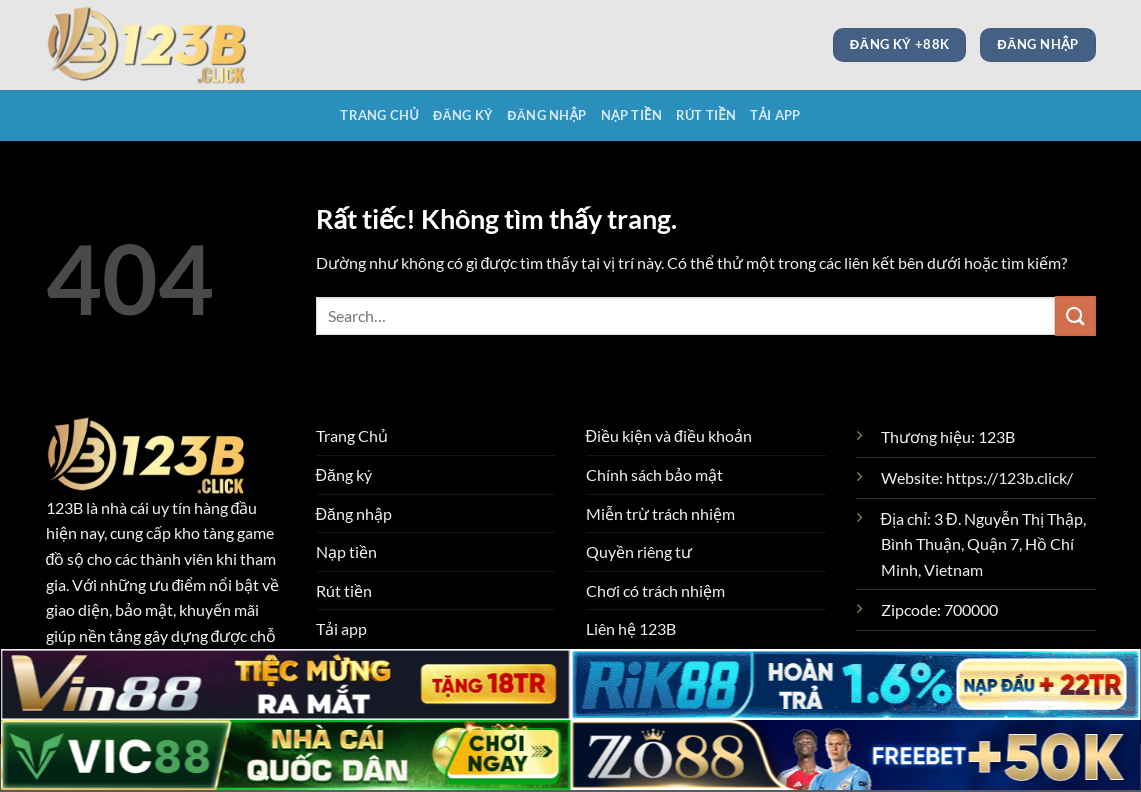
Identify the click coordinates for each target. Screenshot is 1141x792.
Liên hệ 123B (631, 628)
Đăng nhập (546, 115)
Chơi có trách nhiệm (655, 590)
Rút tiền (706, 115)
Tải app (775, 115)
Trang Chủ (379, 115)
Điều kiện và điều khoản (669, 435)
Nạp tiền (631, 115)
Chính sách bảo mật (654, 474)
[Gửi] (1075, 315)
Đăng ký (463, 115)
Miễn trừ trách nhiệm (660, 513)
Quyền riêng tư (639, 551)
